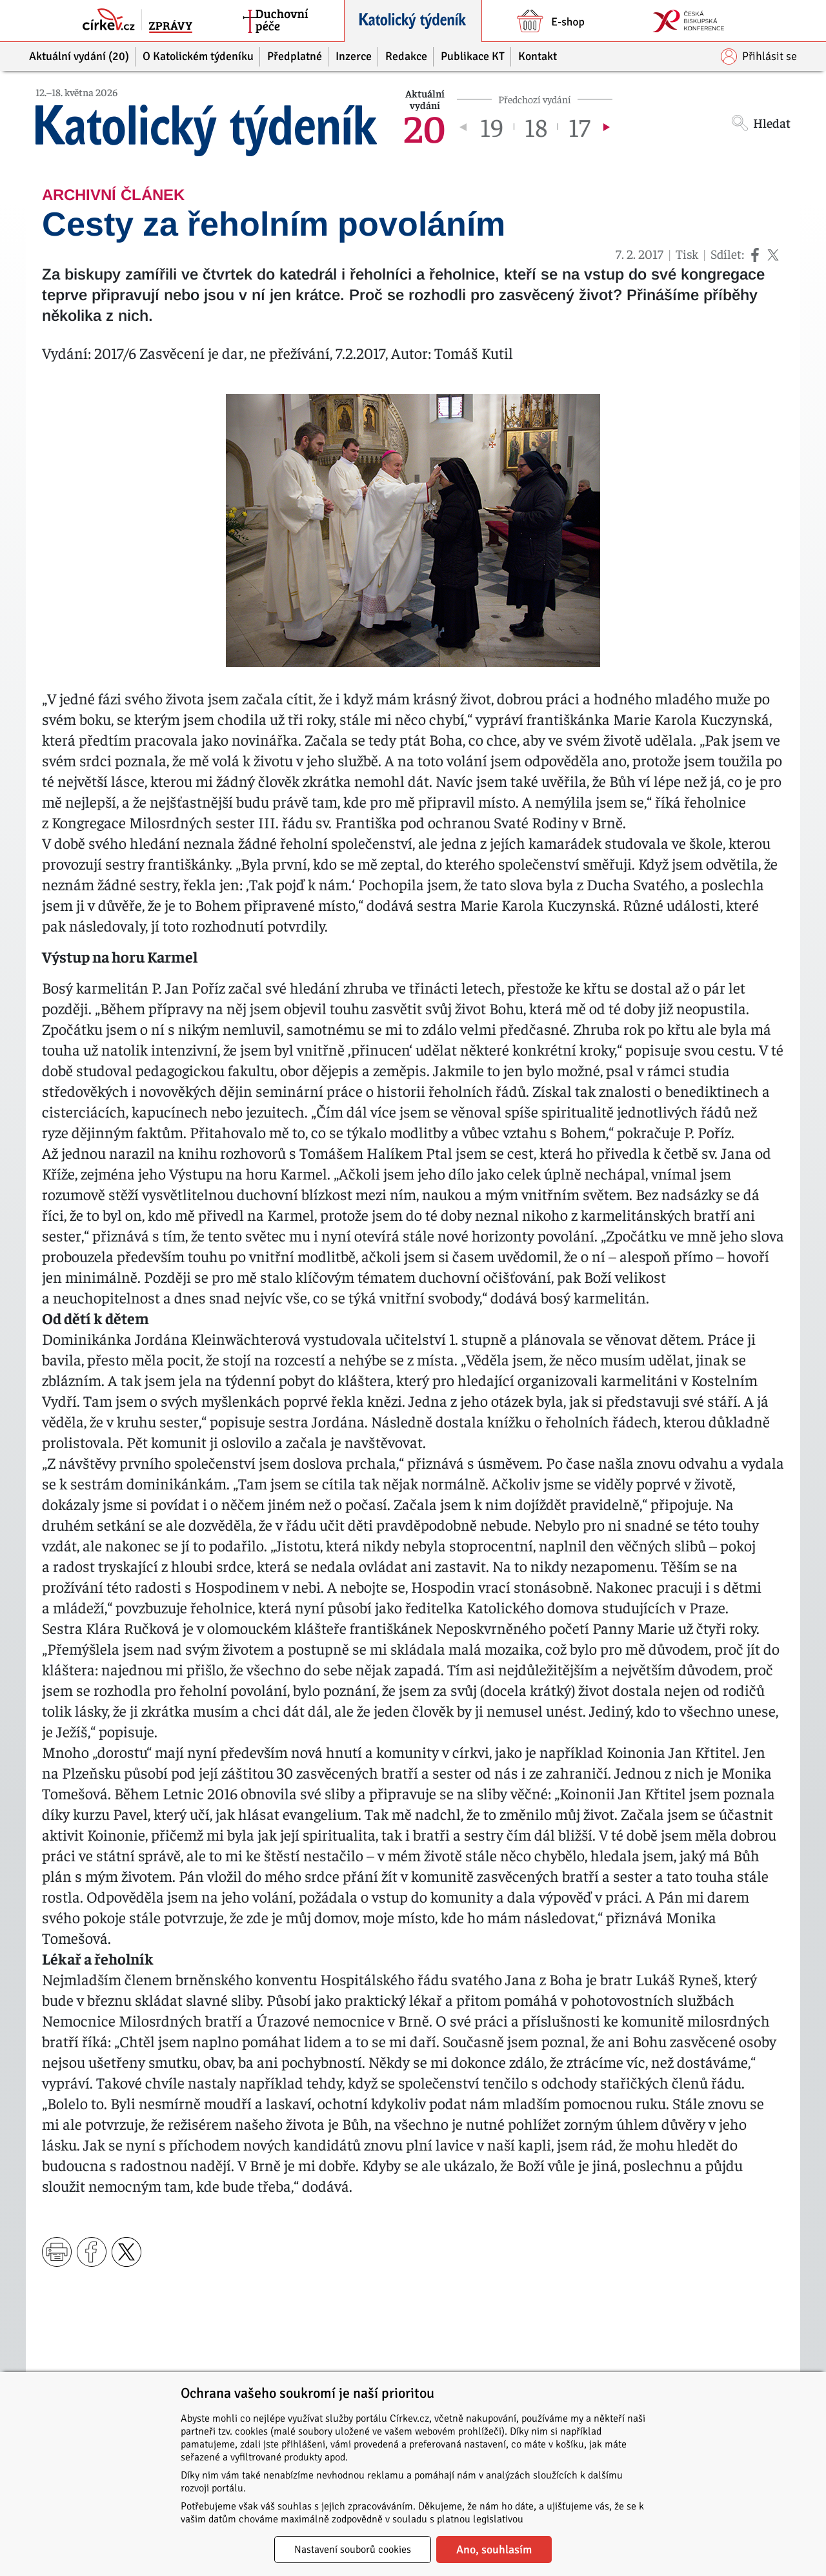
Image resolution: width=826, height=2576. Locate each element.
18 (536, 126)
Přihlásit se (759, 56)
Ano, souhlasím (494, 2549)
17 (579, 126)
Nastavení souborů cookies (352, 2549)
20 (424, 126)
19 (491, 126)
